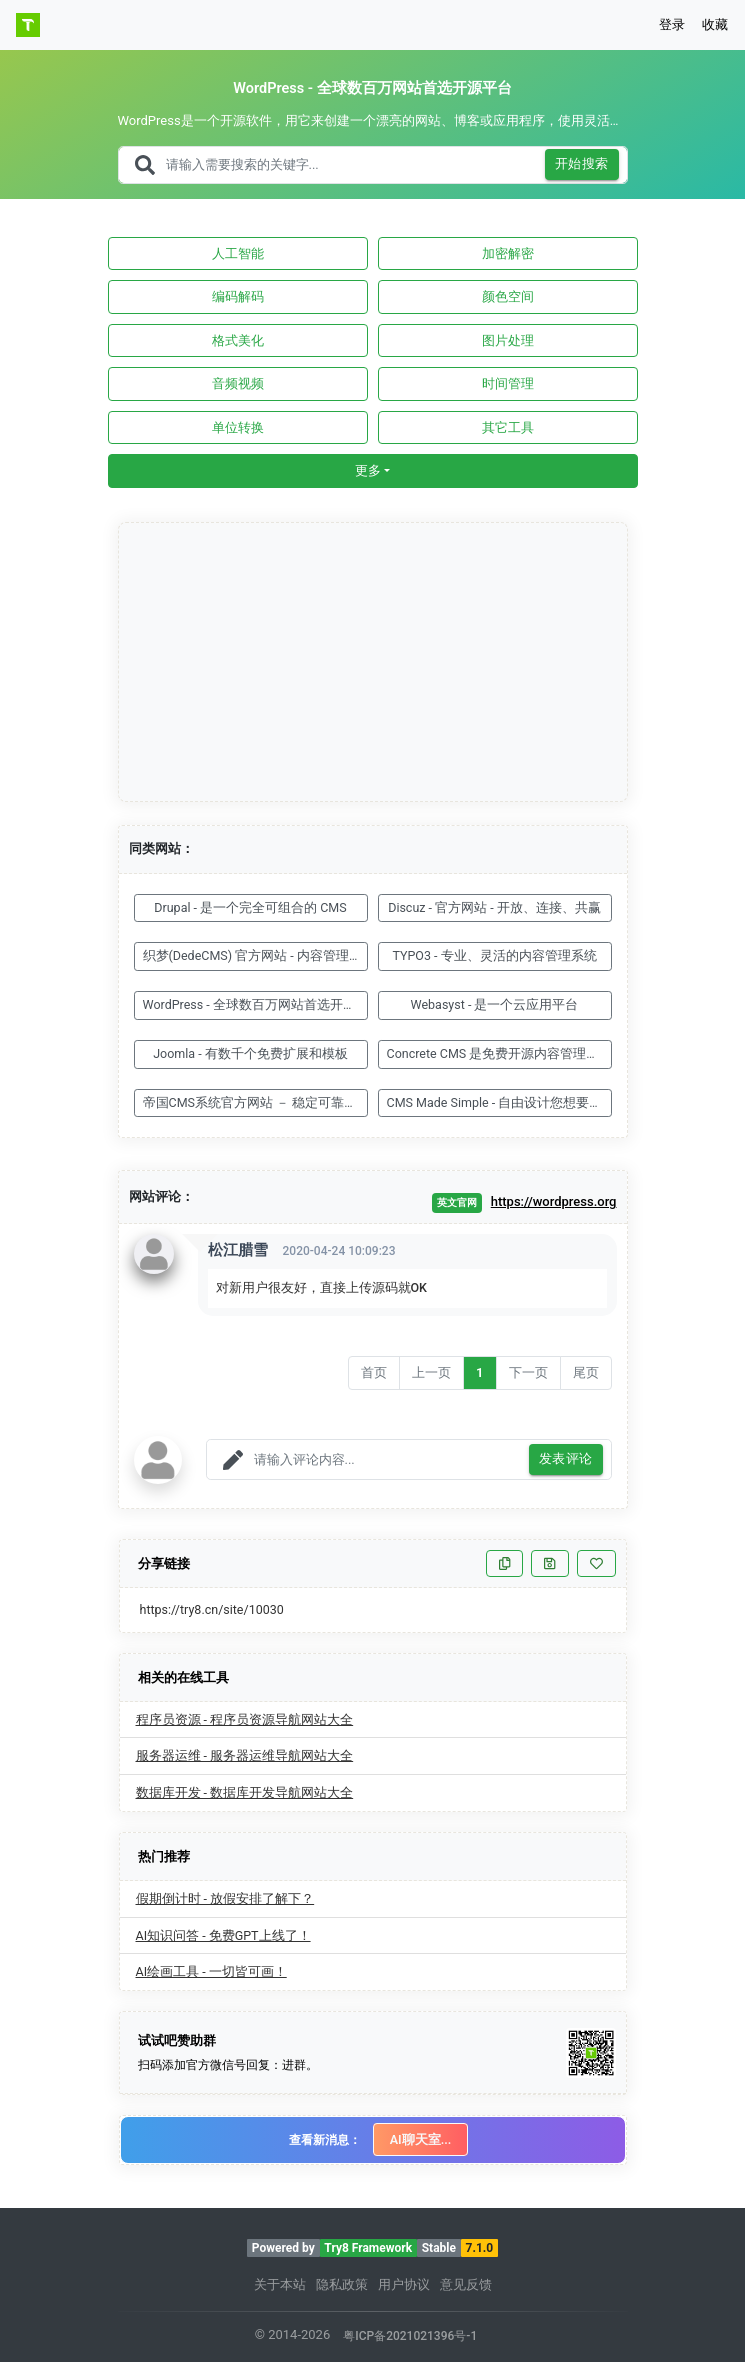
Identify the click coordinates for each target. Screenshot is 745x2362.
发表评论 (566, 1459)
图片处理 (508, 340)
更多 (368, 470)
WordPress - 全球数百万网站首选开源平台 (255, 1004)
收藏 (715, 24)
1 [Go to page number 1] (479, 1372)
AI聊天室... (421, 2139)
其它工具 (508, 427)
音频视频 (238, 383)
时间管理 (508, 383)
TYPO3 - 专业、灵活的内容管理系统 (494, 955)
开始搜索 (582, 164)
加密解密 (508, 253)
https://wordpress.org (554, 1201)
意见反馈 (466, 2284)
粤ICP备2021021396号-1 (410, 2336)
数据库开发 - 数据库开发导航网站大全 (245, 1792)
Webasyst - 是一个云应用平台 (495, 1004)
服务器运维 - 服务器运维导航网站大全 (245, 1755)
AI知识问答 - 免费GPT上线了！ (223, 1935)
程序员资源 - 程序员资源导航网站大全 (245, 1719)
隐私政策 (342, 2284)
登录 (672, 24)
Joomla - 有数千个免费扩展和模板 (250, 1053)
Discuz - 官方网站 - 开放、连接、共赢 (494, 907)
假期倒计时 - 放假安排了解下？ (225, 1898)
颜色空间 (508, 296)
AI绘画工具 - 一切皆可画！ (211, 1971)
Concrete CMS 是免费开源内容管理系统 (499, 1053)
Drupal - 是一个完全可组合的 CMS (250, 907)
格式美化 (238, 340)
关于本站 (280, 2284)
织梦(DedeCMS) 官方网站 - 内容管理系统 (255, 955)
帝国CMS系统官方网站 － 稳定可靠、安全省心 (255, 1102)
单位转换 (238, 427)
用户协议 (404, 2284)
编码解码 (238, 296)
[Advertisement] (374, 663)
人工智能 (238, 253)
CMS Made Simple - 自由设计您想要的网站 (499, 1102)
